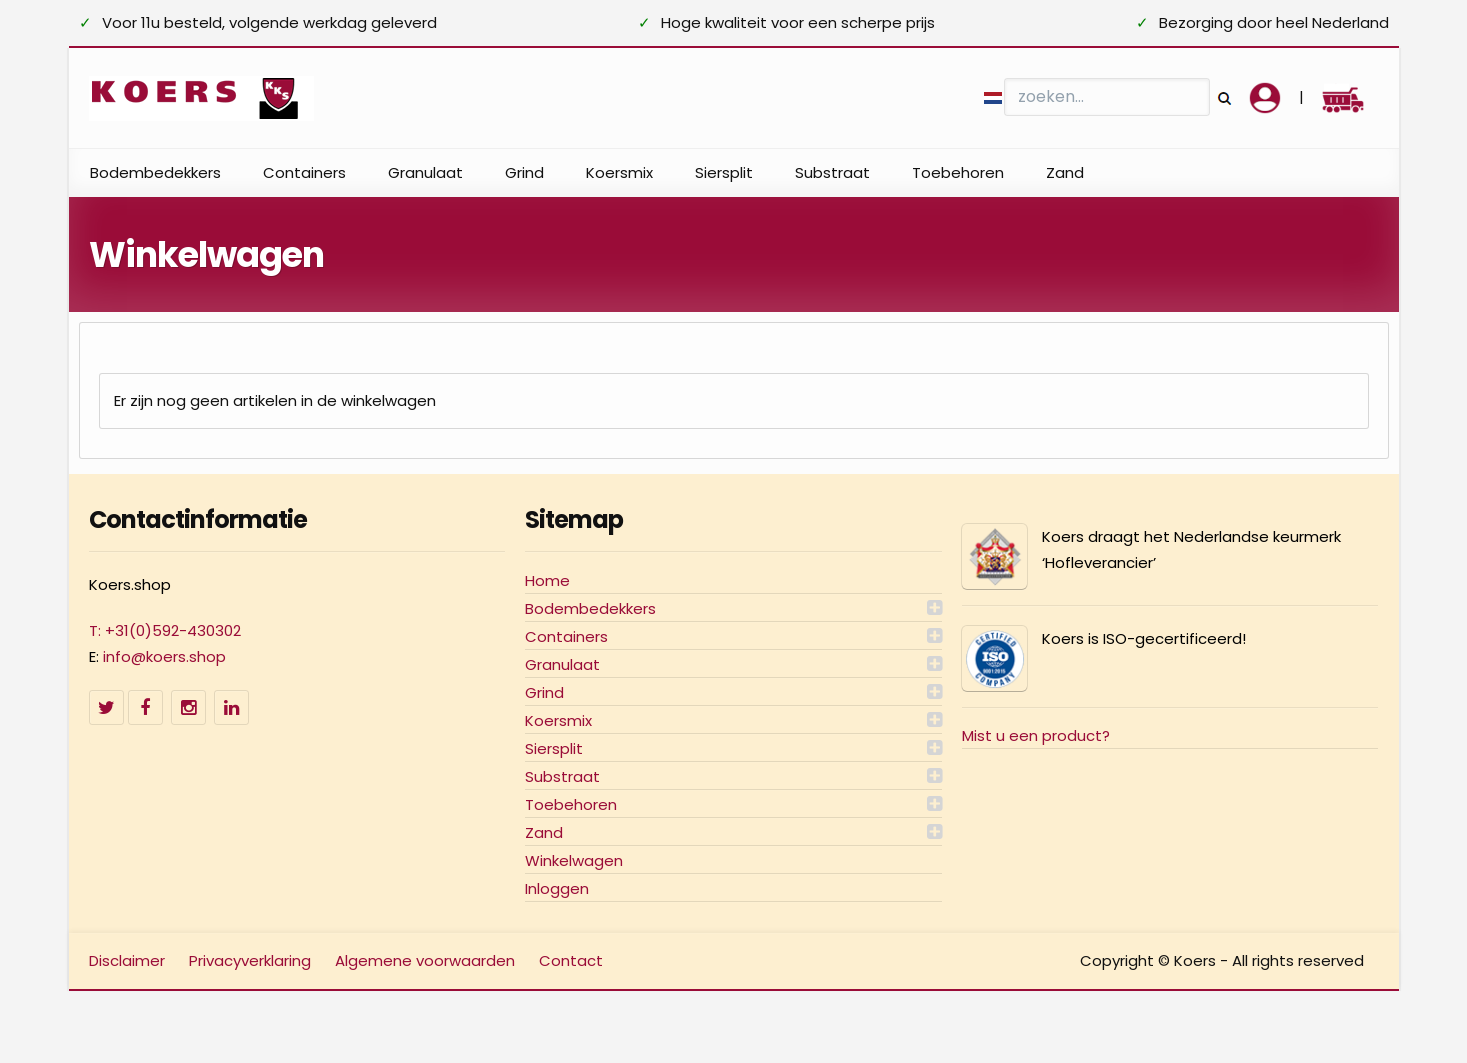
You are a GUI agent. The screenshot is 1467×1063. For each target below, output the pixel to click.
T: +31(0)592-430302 (165, 630)
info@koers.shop (164, 656)
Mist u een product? (1036, 735)
